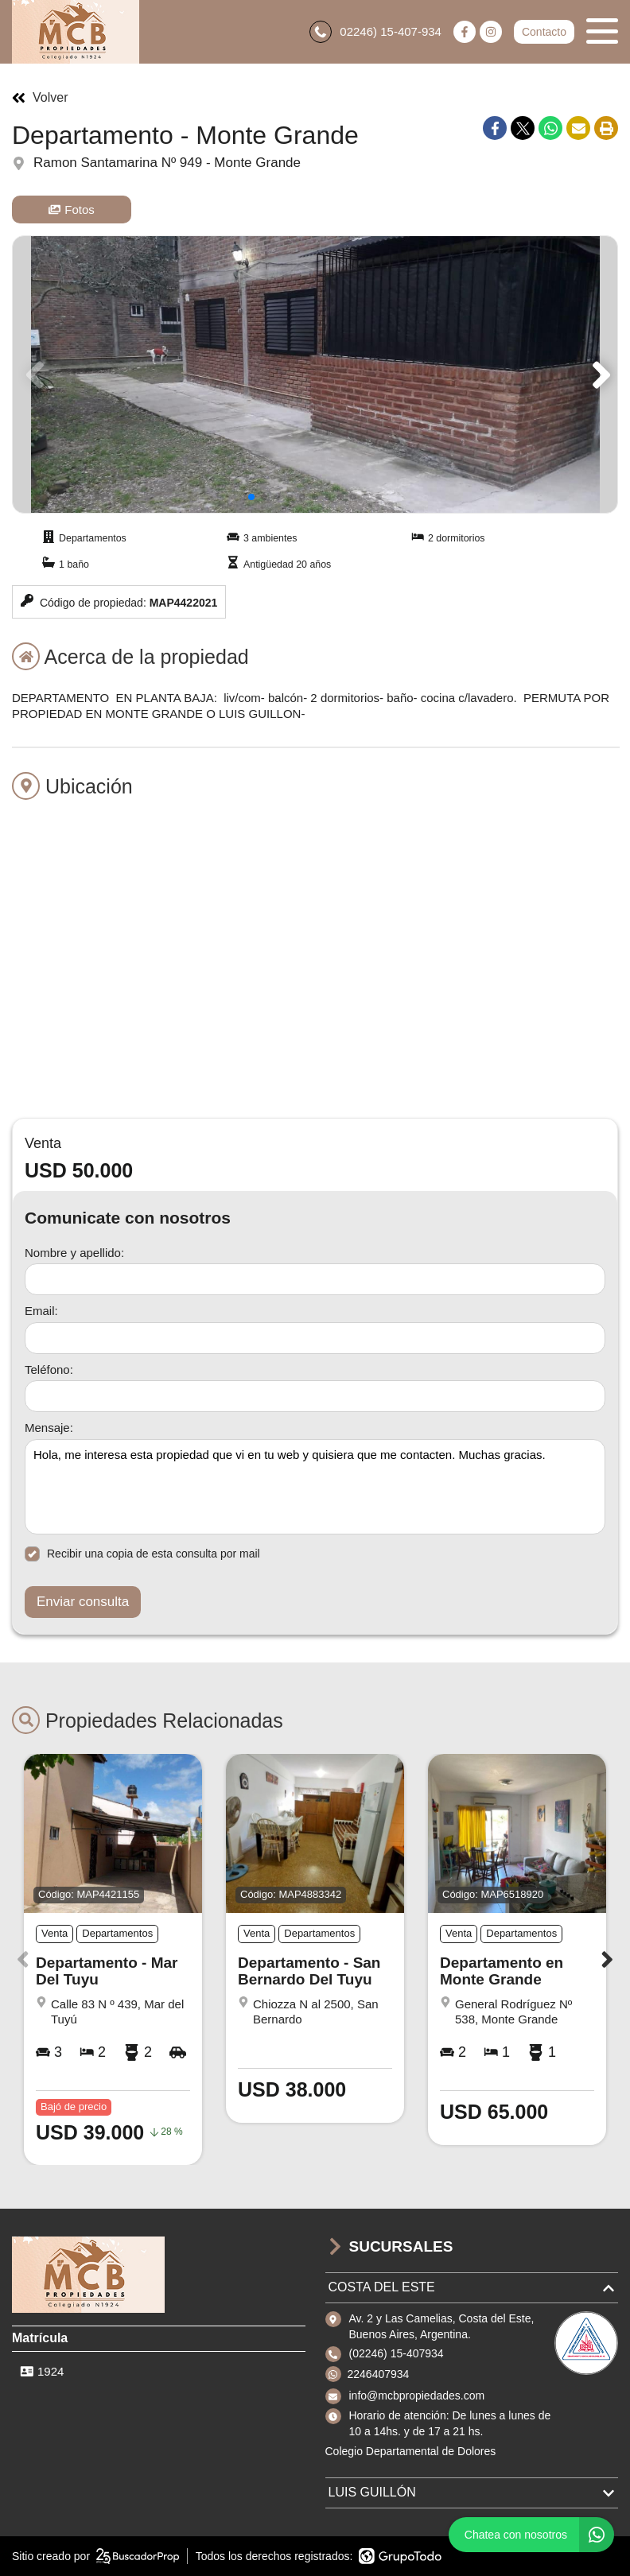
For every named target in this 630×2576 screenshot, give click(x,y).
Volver (40, 97)
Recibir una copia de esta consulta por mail (142, 1554)
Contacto (544, 31)
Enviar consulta (83, 1601)
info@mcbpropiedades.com (417, 2395)
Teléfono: (49, 1369)
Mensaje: (49, 1427)
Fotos (72, 209)
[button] (598, 374)
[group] (315, 374)
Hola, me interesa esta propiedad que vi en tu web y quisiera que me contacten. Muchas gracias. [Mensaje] (315, 1486)
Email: (41, 1310)
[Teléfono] (315, 1396)
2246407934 (379, 2374)
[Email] (315, 1338)
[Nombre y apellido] (315, 1279)
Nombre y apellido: (74, 1252)
